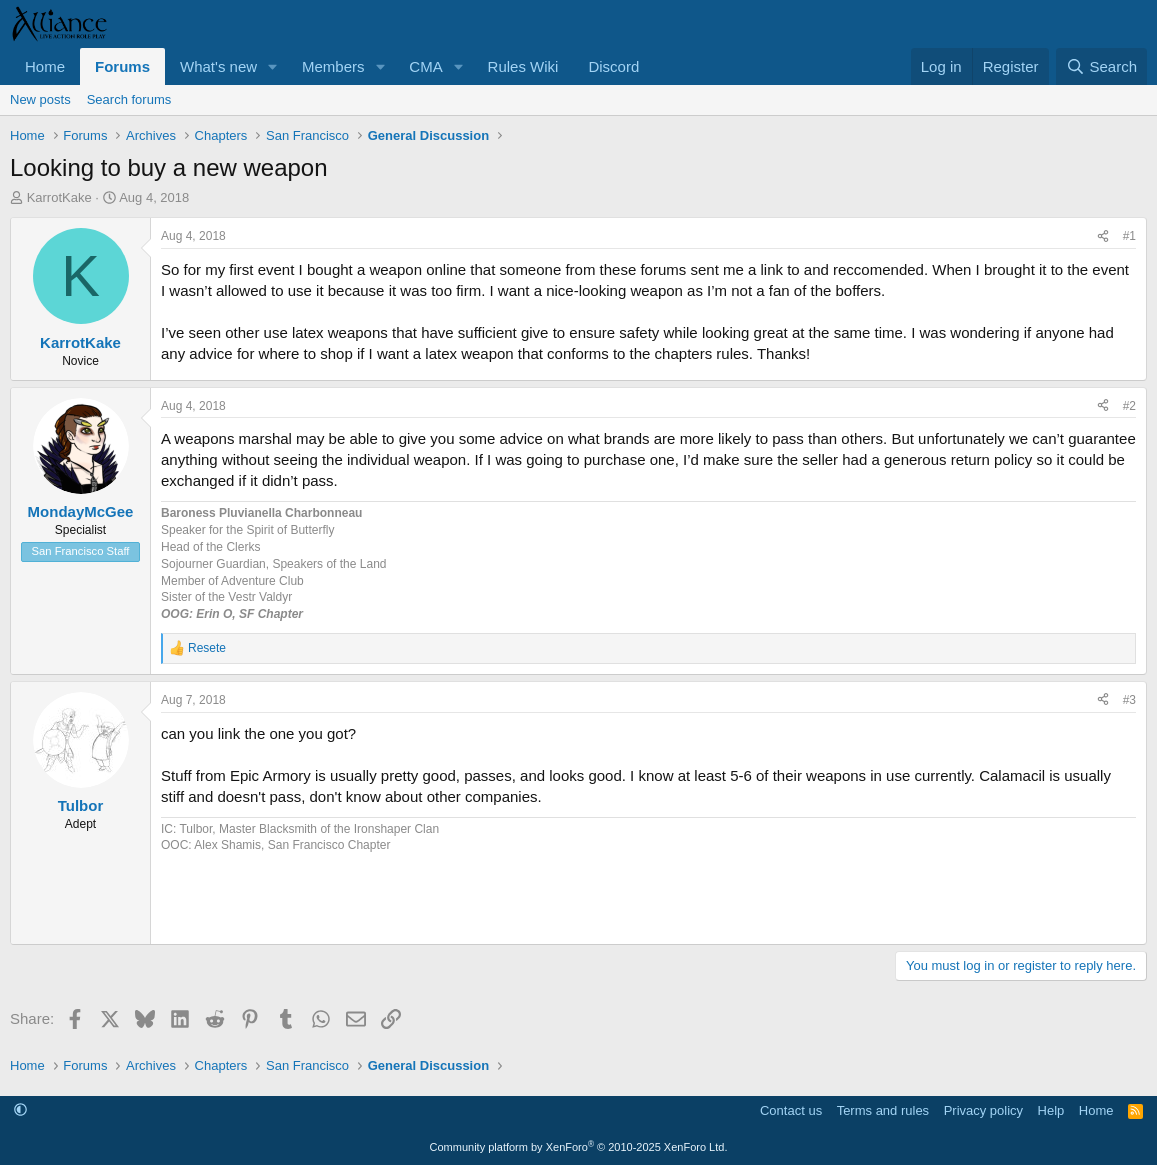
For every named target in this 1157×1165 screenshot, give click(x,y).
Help (1051, 1110)
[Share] (1103, 236)
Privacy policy (983, 1110)
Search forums (129, 99)
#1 (1129, 236)
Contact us (791, 1110)
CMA (425, 66)
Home (45, 66)
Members (333, 66)
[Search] (1101, 66)
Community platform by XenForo (579, 1147)
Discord (613, 66)
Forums (122, 66)
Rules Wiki (523, 66)
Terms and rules (883, 1110)
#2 (1129, 406)
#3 (1129, 700)
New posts (40, 99)
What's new (218, 66)
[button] (273, 66)
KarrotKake (59, 197)
